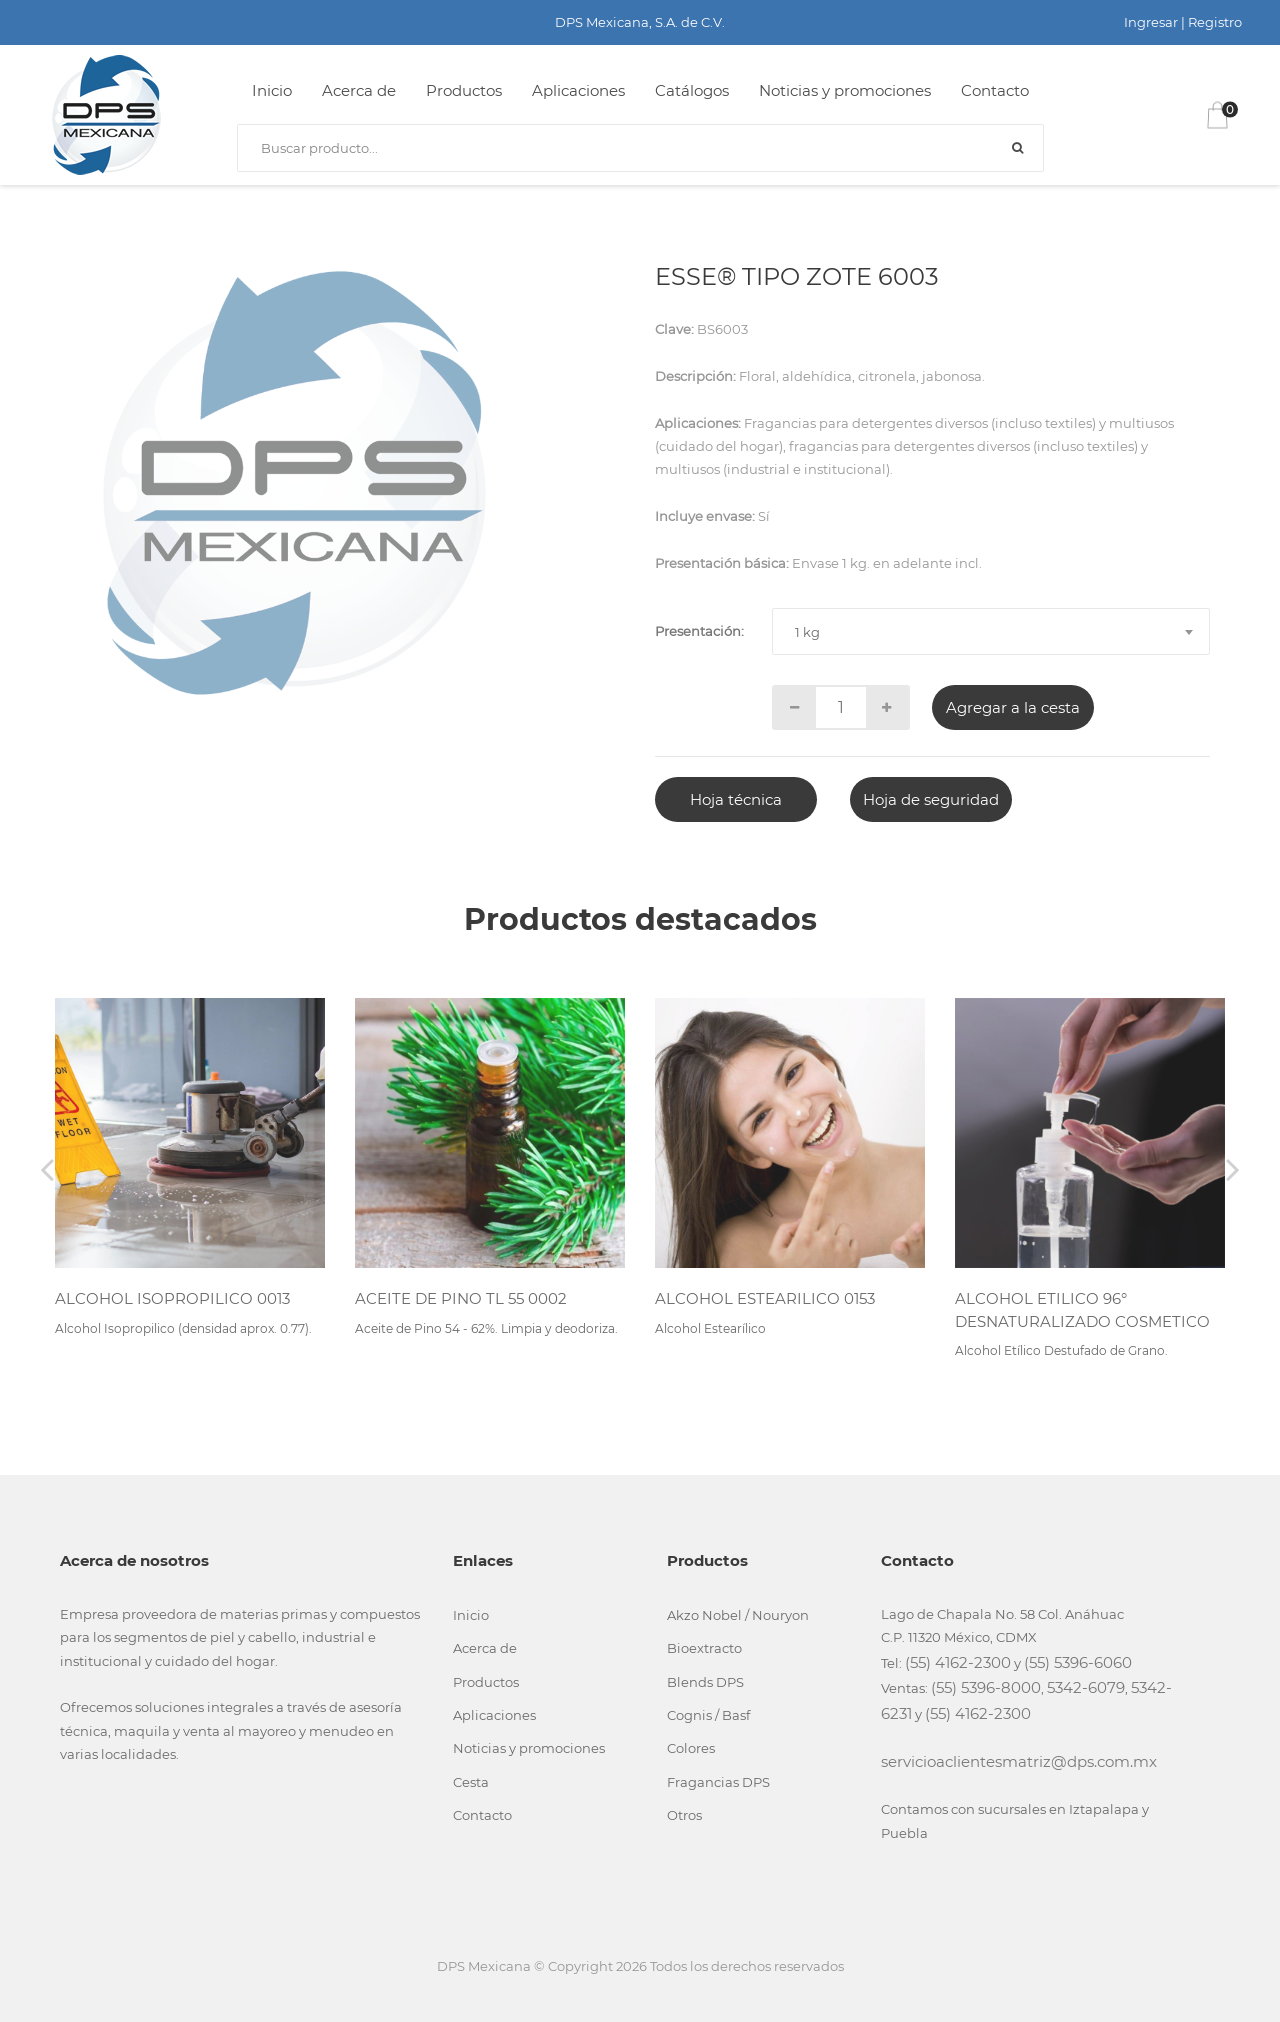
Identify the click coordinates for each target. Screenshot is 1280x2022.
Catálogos (692, 90)
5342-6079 (1086, 1687)
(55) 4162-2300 (958, 1662)
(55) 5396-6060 (1078, 1662)
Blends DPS (705, 1682)
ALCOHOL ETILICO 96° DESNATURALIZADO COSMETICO (1082, 1310)
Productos (464, 90)
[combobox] (991, 631)
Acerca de (359, 90)
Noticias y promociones (845, 90)
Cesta (471, 1782)
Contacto (995, 90)
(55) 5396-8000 (986, 1687)
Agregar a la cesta (1013, 707)
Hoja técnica (736, 799)
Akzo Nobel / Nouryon (738, 1615)
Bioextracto (704, 1648)
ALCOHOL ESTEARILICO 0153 (765, 1298)
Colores (691, 1748)
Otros (684, 1815)
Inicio (272, 90)
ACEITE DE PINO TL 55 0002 (461, 1298)
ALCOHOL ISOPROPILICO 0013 (172, 1298)
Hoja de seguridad (931, 799)
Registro (1215, 22)
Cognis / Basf (708, 1715)
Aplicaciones (578, 90)
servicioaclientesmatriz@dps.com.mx (1019, 1761)
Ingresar (1151, 22)
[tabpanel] (294, 483)
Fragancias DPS (718, 1782)
